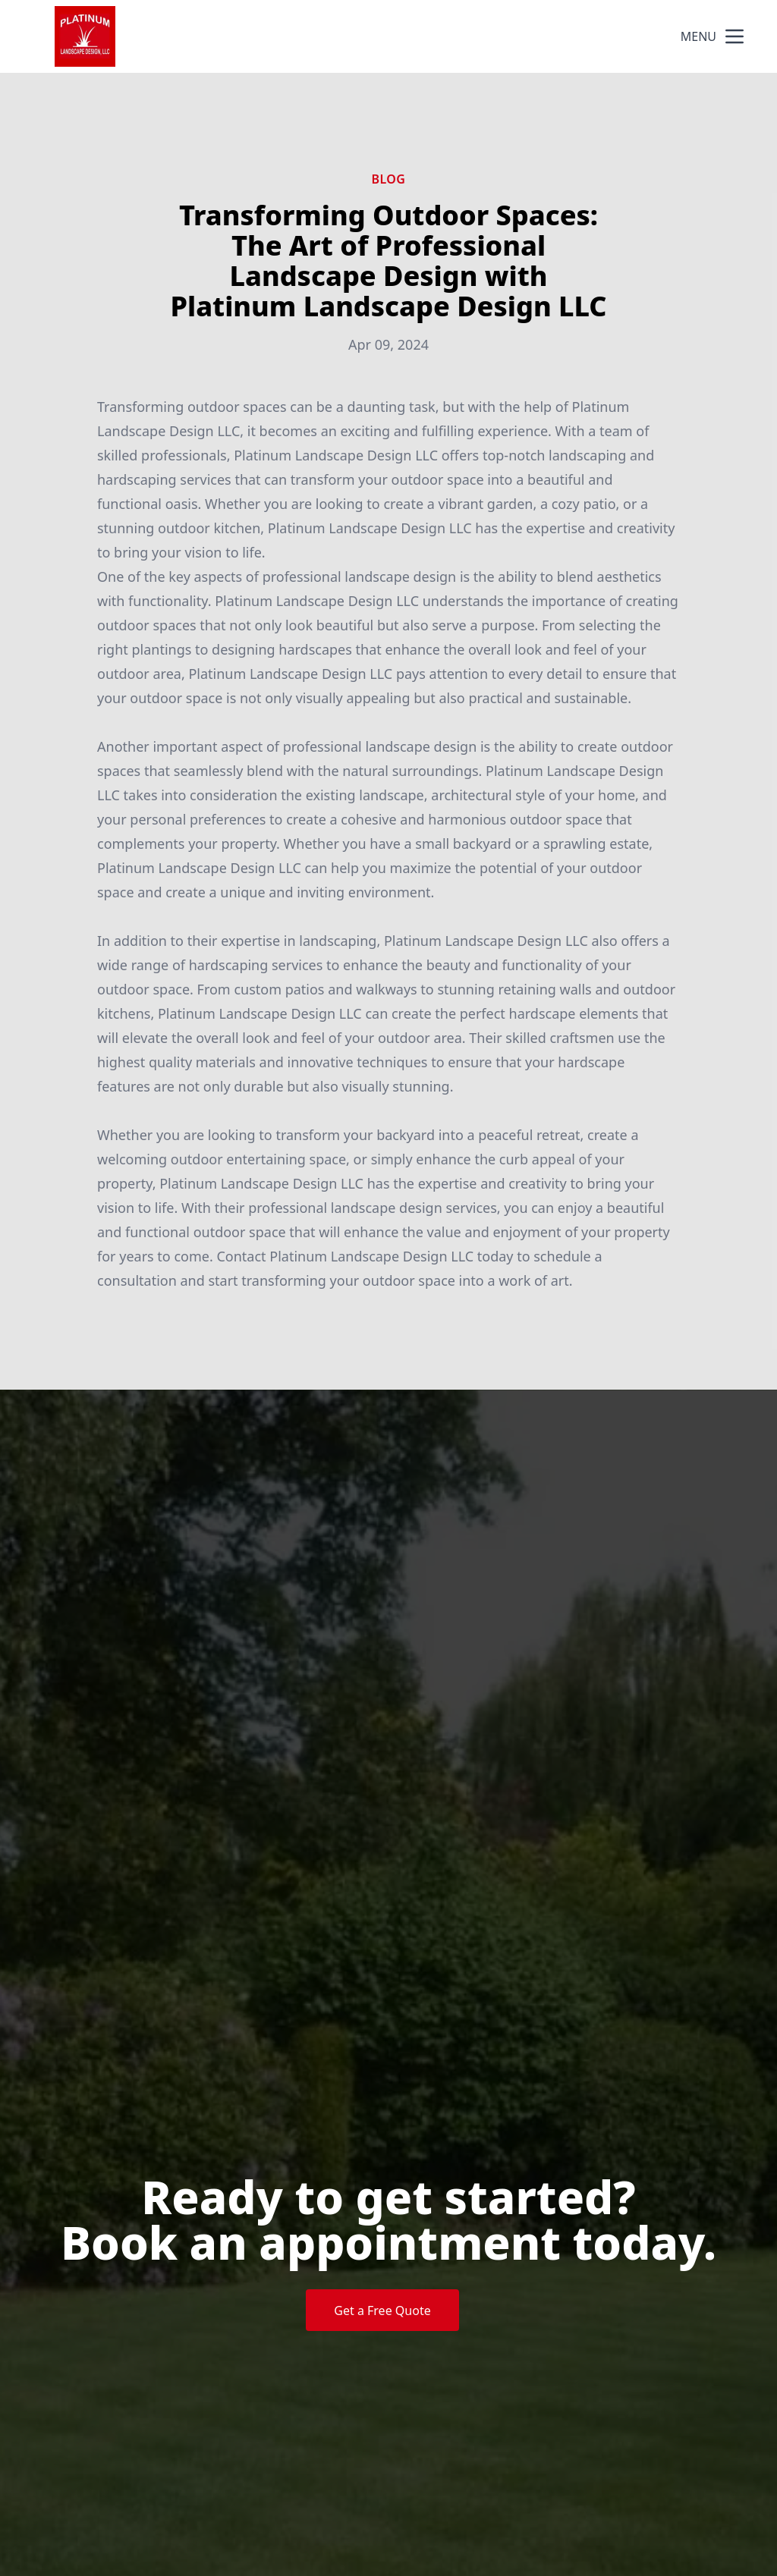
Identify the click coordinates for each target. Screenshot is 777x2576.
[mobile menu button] (734, 36)
